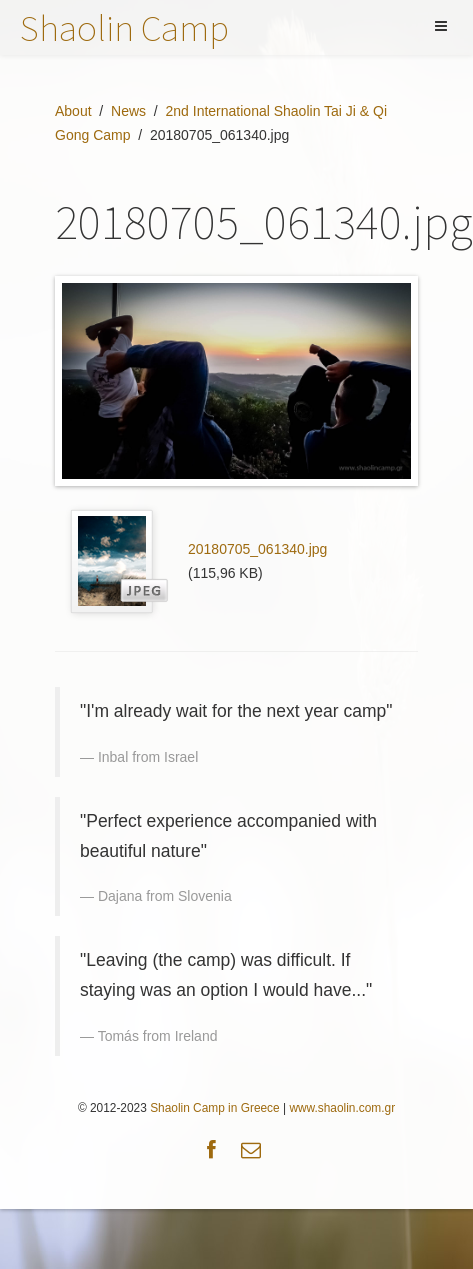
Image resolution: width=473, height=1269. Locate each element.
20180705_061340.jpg (257, 549)
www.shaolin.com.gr (342, 1108)
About (73, 111)
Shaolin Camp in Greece (215, 1108)
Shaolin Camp (124, 27)
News (128, 111)
